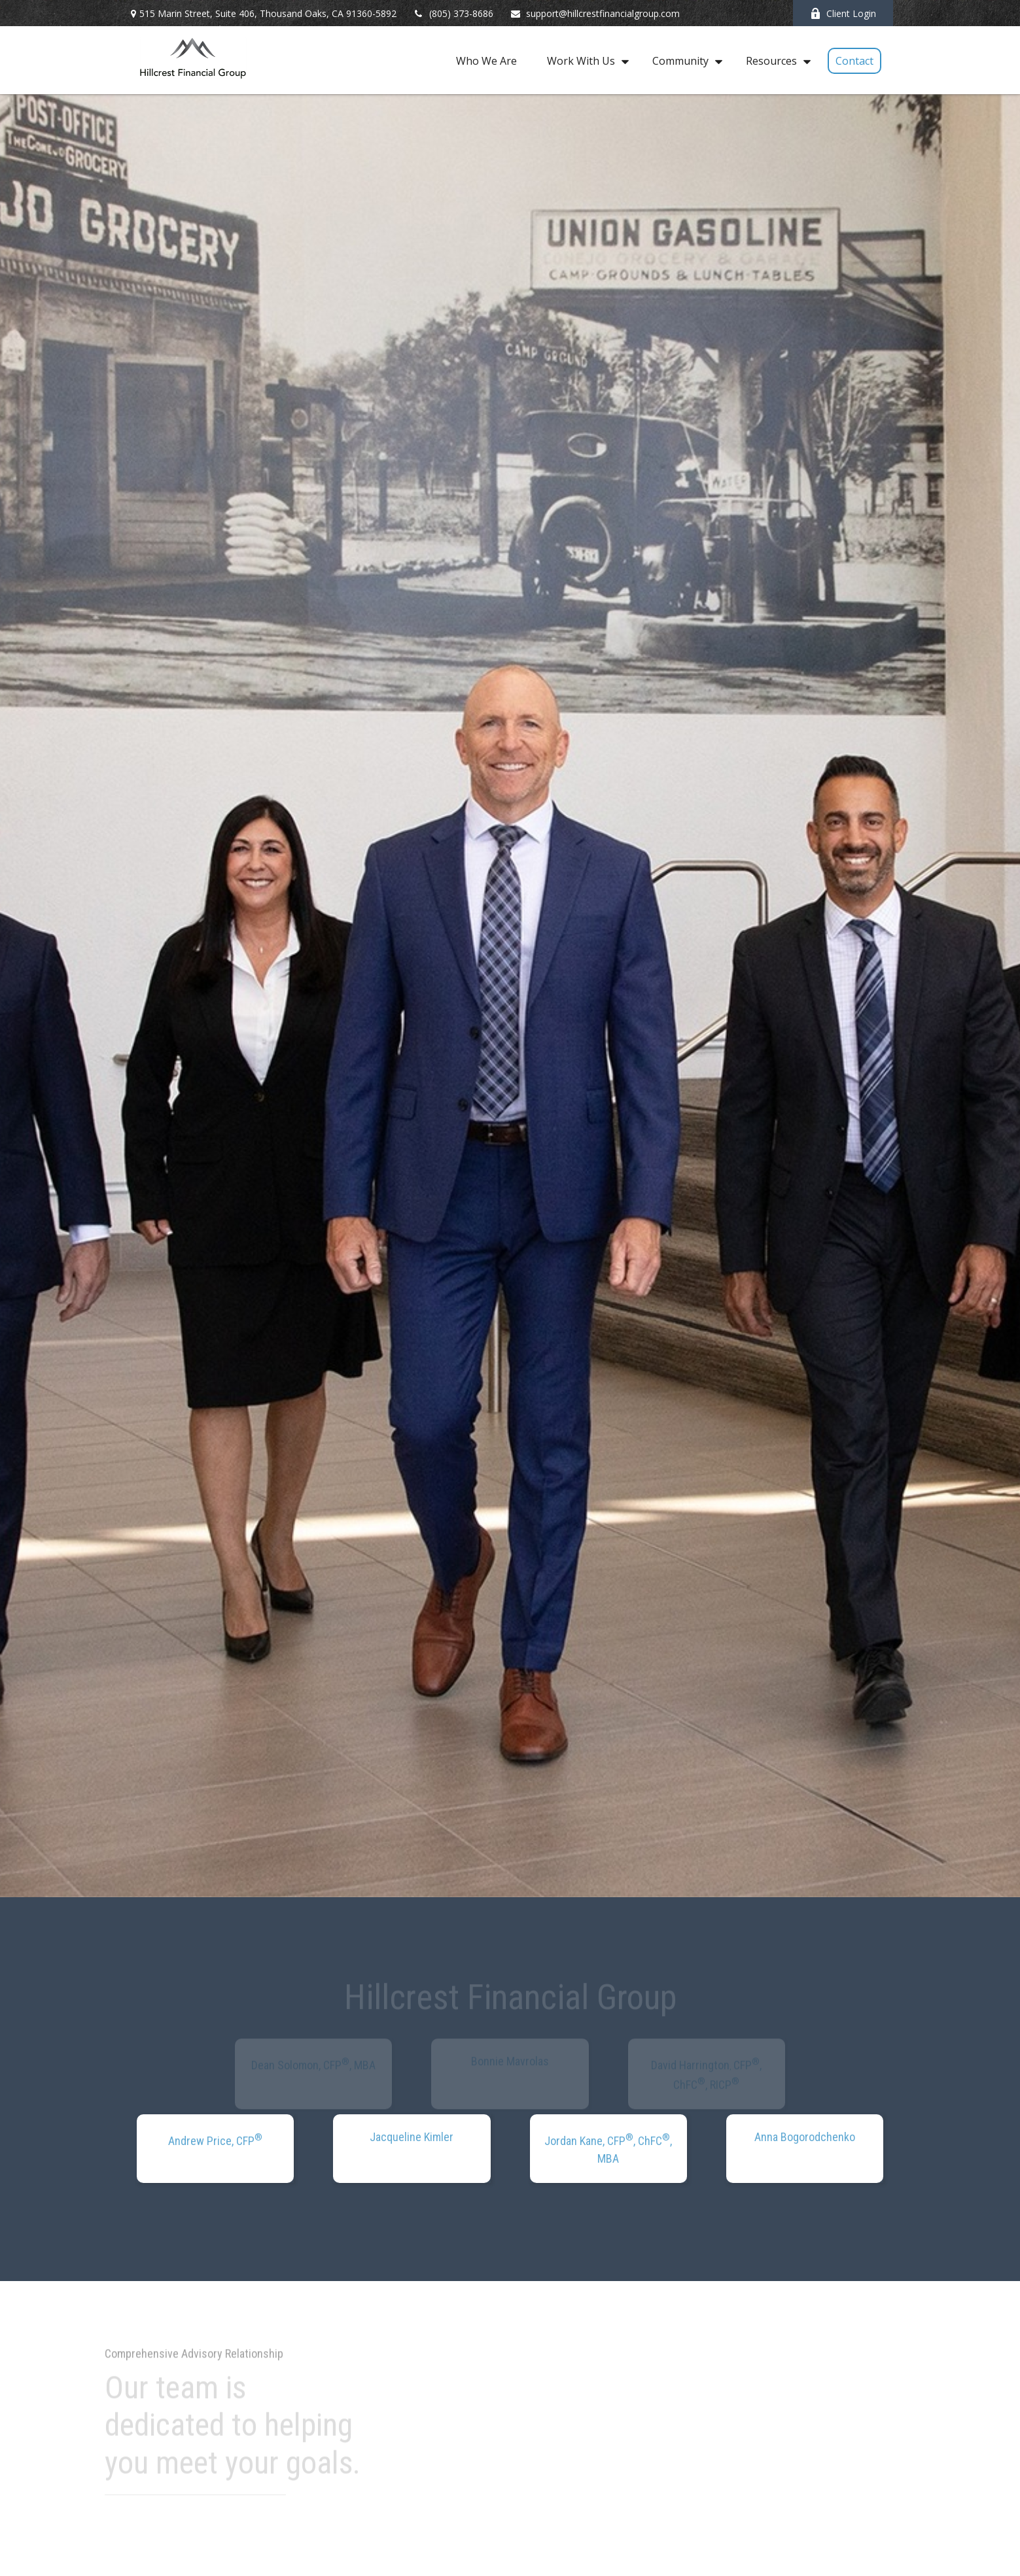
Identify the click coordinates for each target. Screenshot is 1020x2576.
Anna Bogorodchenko (804, 2137)
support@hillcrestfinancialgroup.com (595, 13)
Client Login (843, 13)
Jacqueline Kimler (411, 2137)
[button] (486, 60)
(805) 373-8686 (453, 13)
